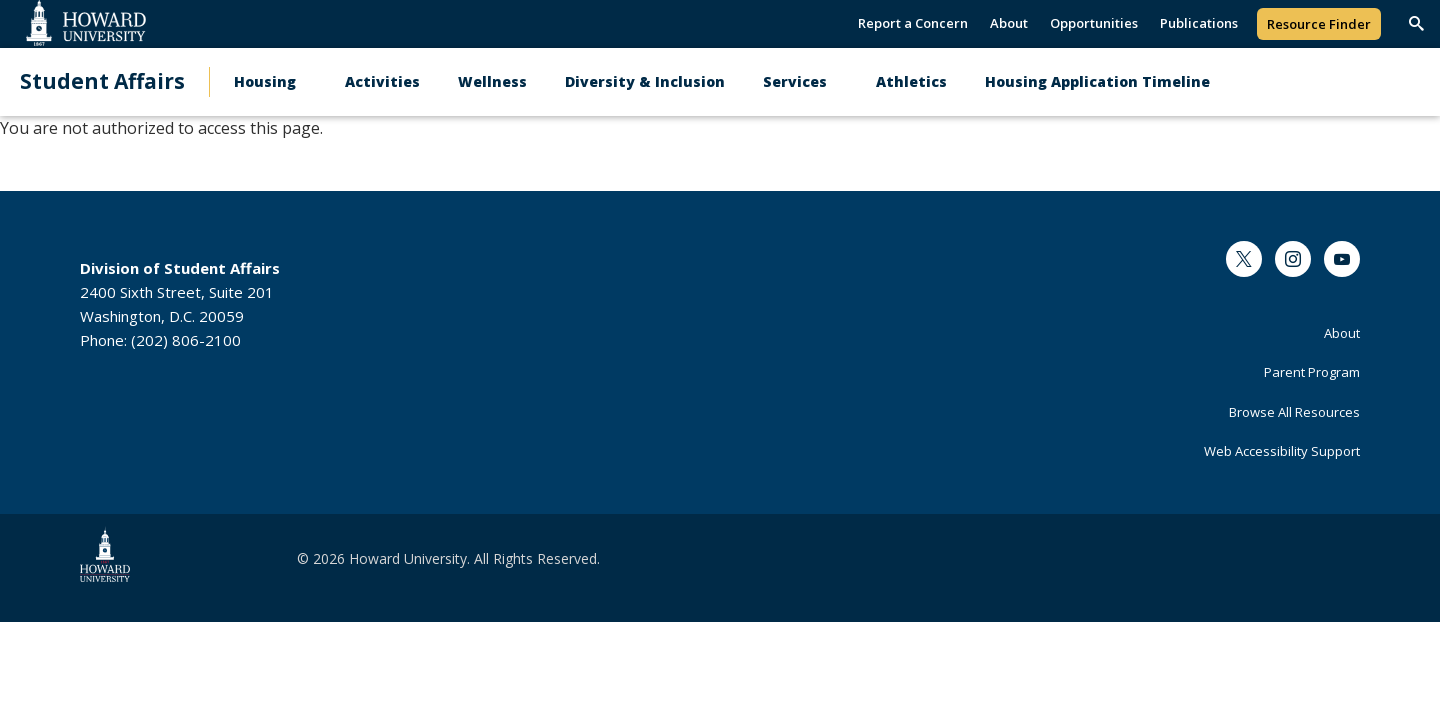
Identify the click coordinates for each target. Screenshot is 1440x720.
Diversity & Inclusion (645, 81)
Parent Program (1312, 372)
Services (795, 81)
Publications (1199, 23)
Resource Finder (1319, 24)
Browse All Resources (1294, 412)
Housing (265, 81)
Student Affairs (102, 81)
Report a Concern (913, 23)
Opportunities (1094, 23)
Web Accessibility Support (1282, 451)
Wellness (492, 81)
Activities (382, 81)
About (1009, 23)
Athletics (911, 81)
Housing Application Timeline (1097, 81)
